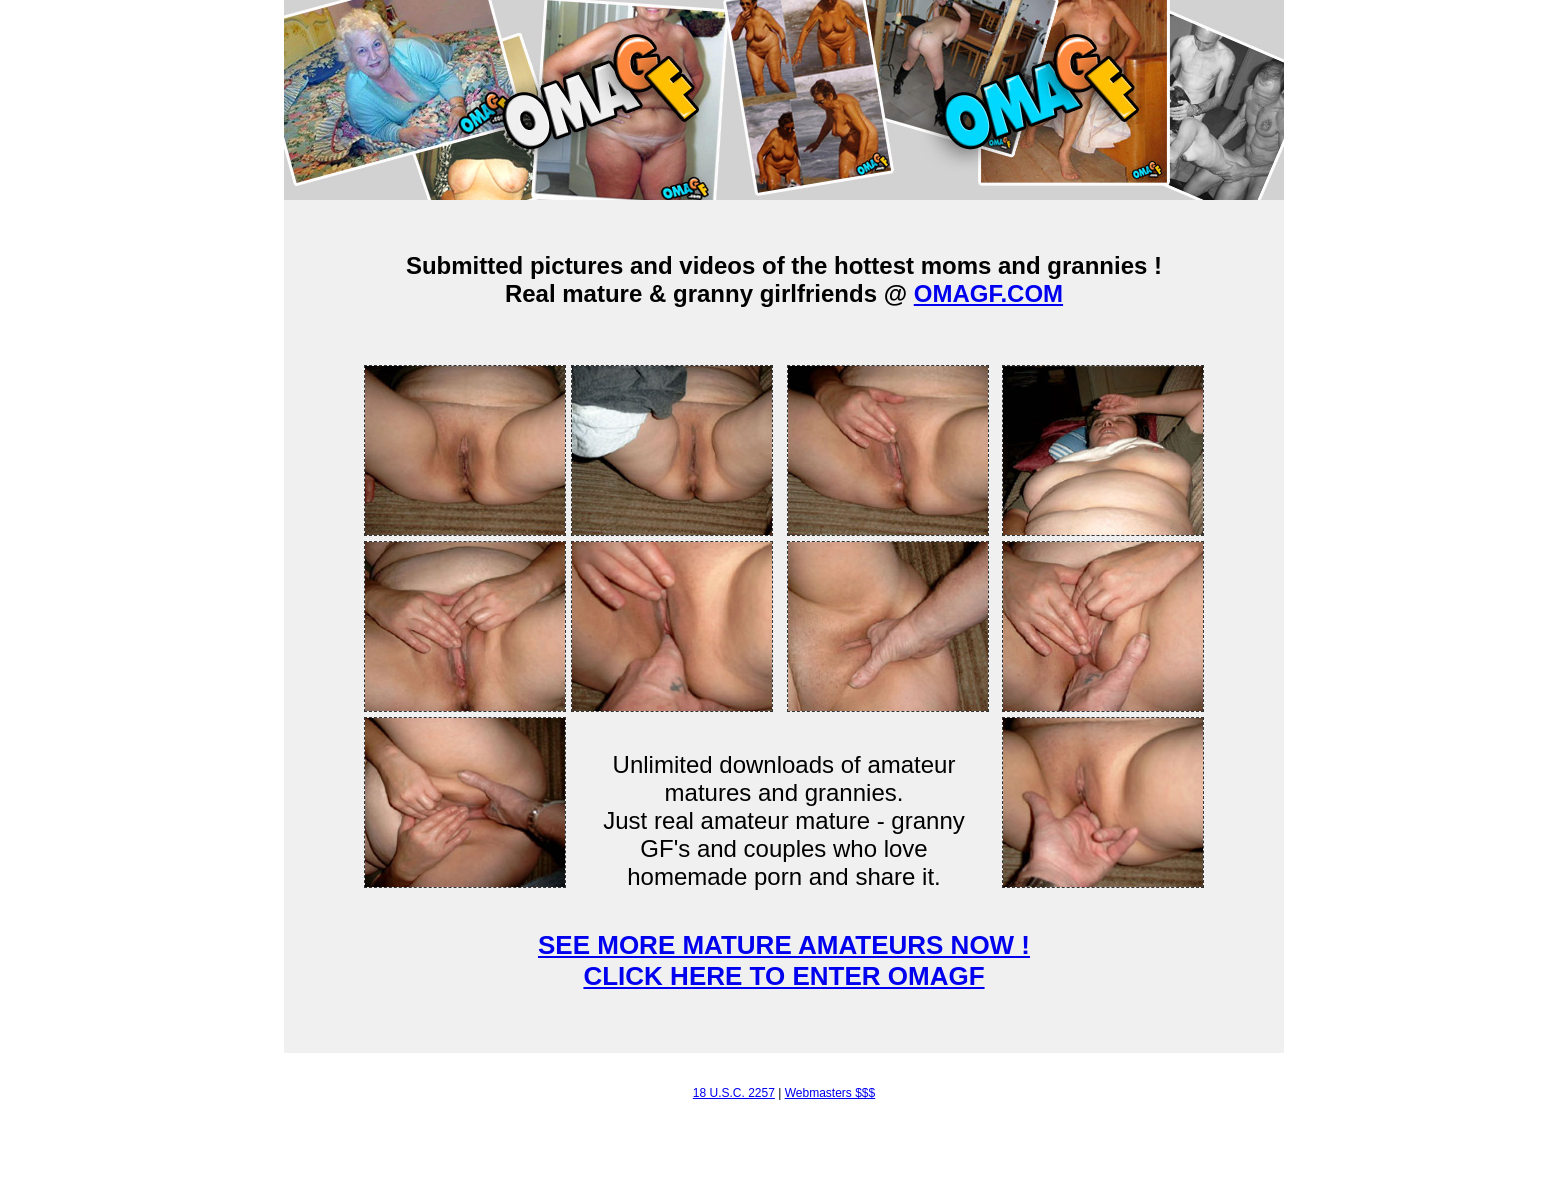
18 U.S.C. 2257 (734, 1093)
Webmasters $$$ (830, 1093)
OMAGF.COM (988, 293)
